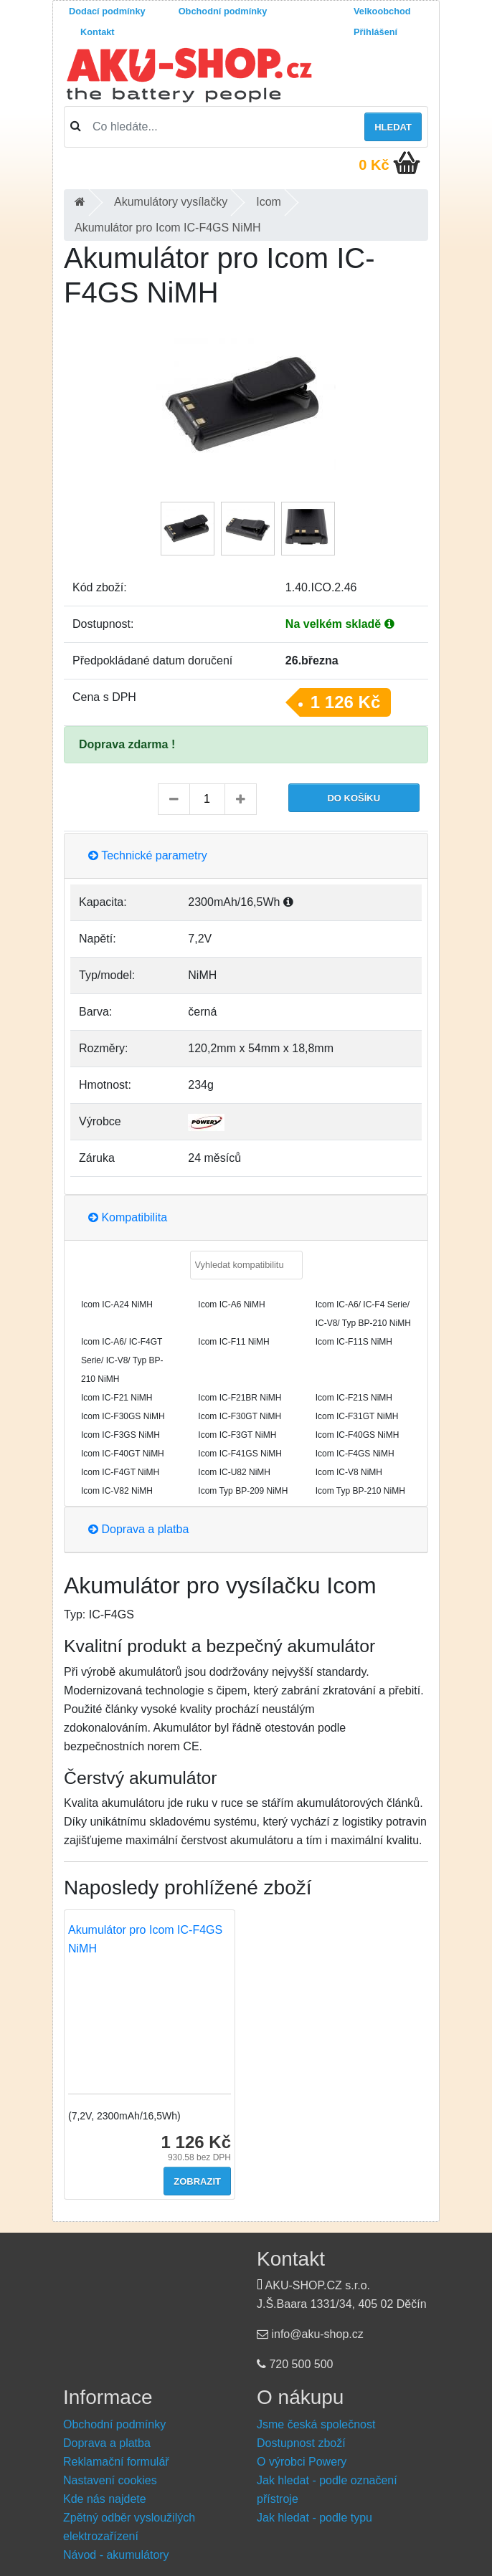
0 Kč (374, 165)
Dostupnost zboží (301, 2443)
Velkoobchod (382, 11)
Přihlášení (375, 32)
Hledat (393, 127)
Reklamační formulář (116, 2462)
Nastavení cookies (110, 2480)
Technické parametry (147, 855)
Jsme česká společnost (316, 2424)
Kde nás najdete (104, 2499)
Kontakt (97, 32)
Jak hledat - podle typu (314, 2517)
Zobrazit (197, 2181)
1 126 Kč (345, 702)
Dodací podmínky (107, 11)
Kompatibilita (127, 1217)
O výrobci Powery (301, 2462)
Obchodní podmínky (223, 11)
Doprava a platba (138, 1529)
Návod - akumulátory (116, 2555)
